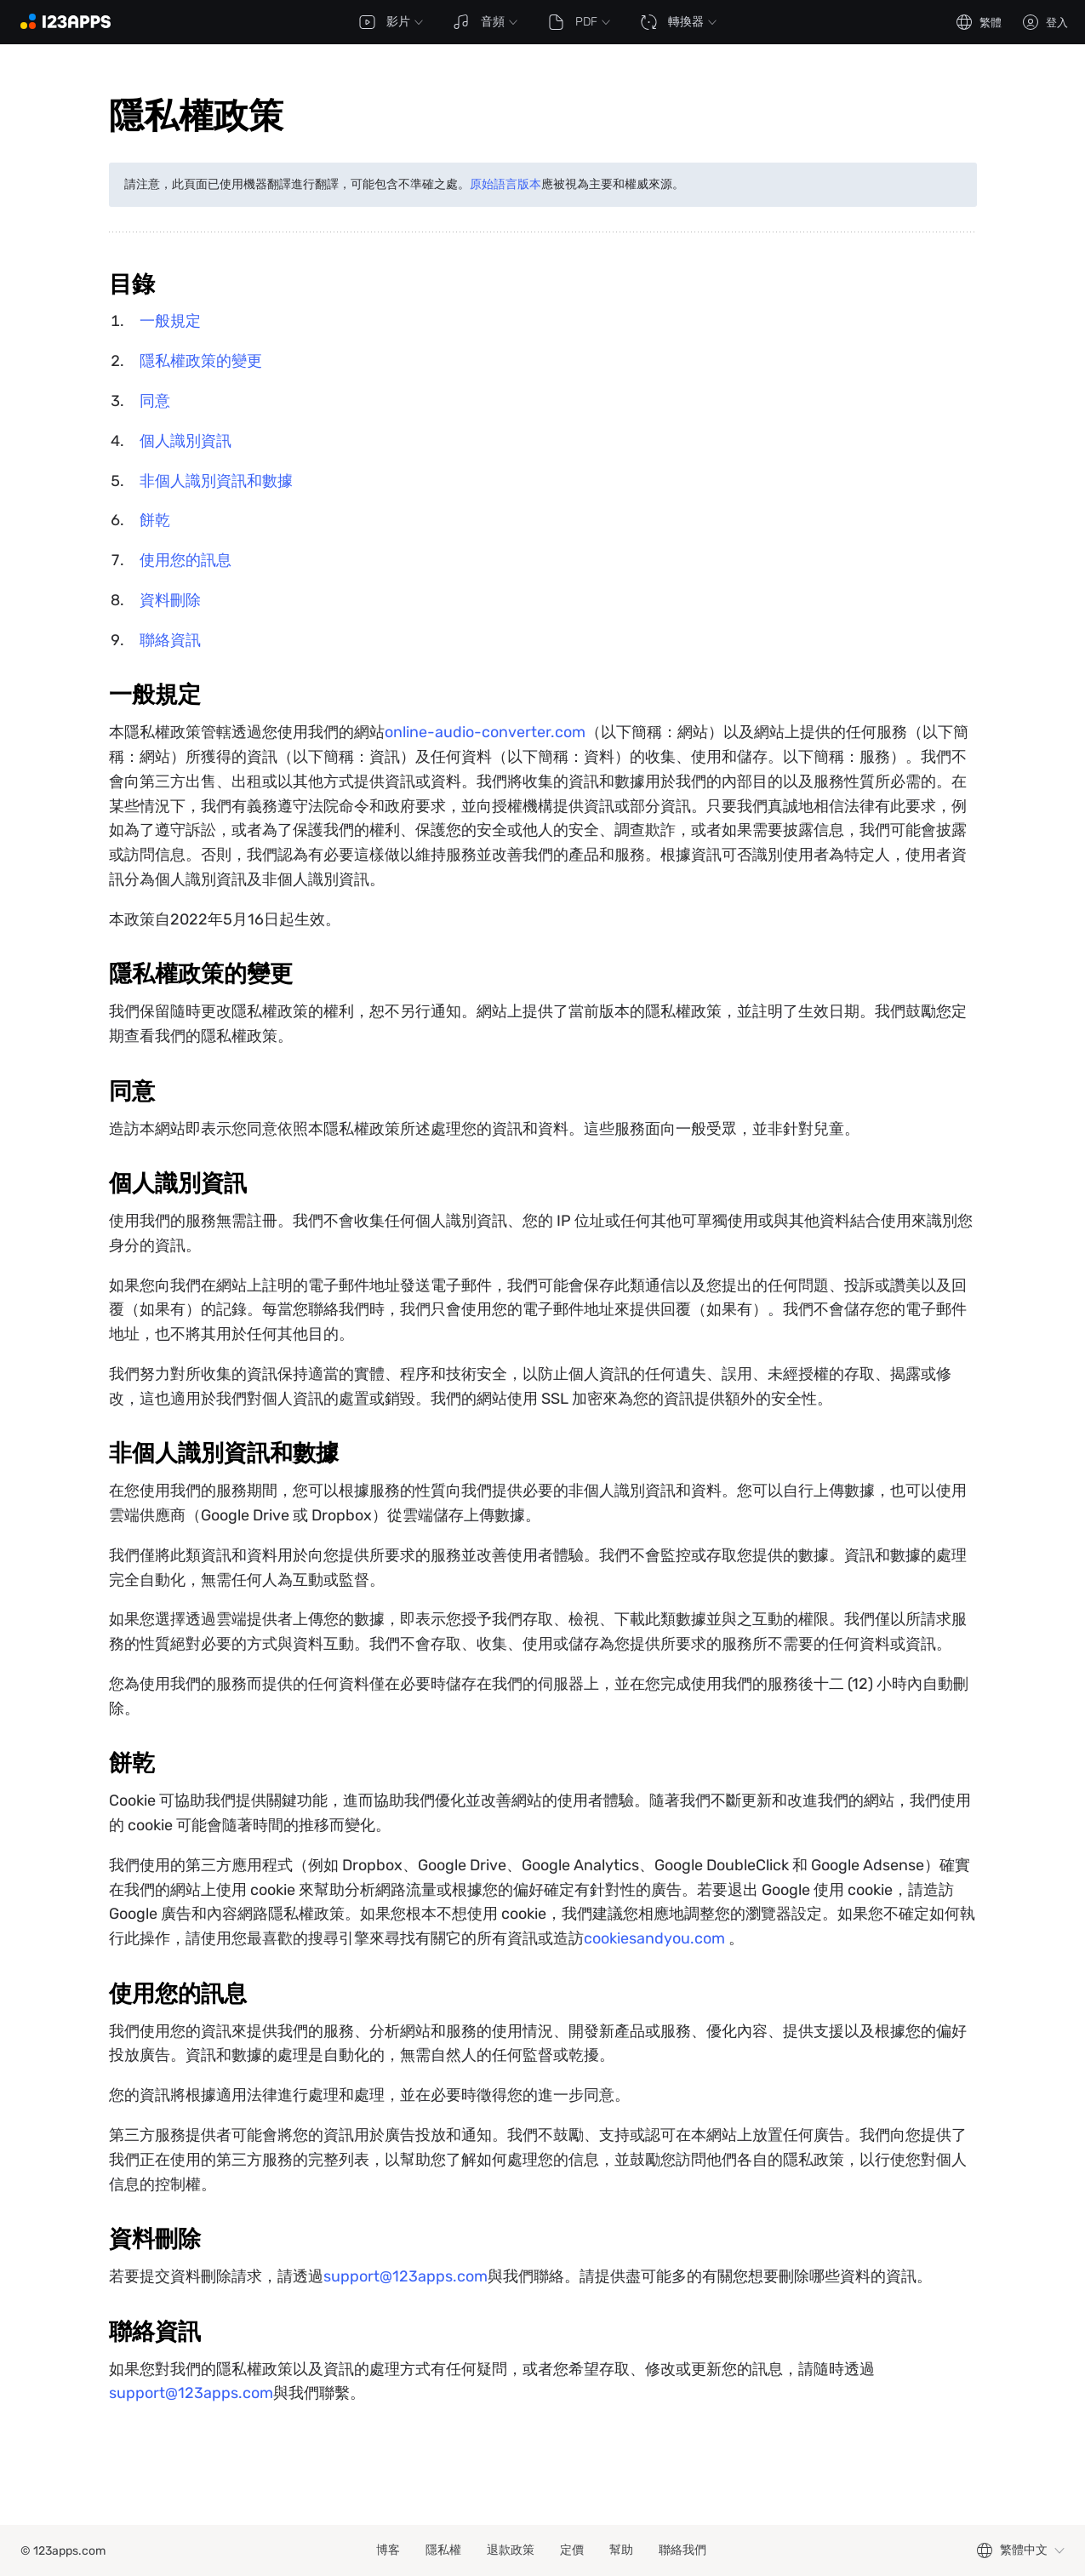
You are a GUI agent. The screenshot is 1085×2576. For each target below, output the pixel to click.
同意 (155, 401)
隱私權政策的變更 (201, 361)
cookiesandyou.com (654, 1938)
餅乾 (155, 520)
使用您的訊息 (185, 560)
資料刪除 (170, 600)
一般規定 (170, 321)
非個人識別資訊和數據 (216, 481)
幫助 (621, 2550)
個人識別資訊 (185, 441)
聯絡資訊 (170, 640)
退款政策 (510, 2550)
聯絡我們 (682, 2550)
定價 (572, 2550)
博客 (388, 2550)
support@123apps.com (405, 2276)
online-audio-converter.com (485, 732)
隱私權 (443, 2550)
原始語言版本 (505, 184)
